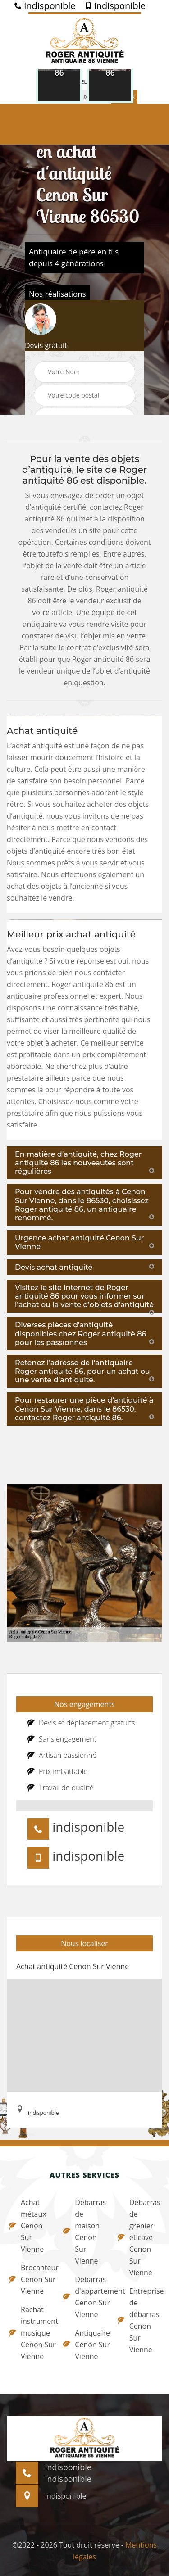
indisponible (44, 6)
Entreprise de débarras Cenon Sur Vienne (139, 2320)
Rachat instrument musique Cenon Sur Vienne (30, 2332)
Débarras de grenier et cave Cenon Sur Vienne (139, 2237)
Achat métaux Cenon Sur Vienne (27, 2225)
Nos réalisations (57, 294)
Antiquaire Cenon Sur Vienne (84, 2344)
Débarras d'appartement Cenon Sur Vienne (84, 2296)
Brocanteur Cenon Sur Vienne (30, 2279)
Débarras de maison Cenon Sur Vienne (84, 2231)
